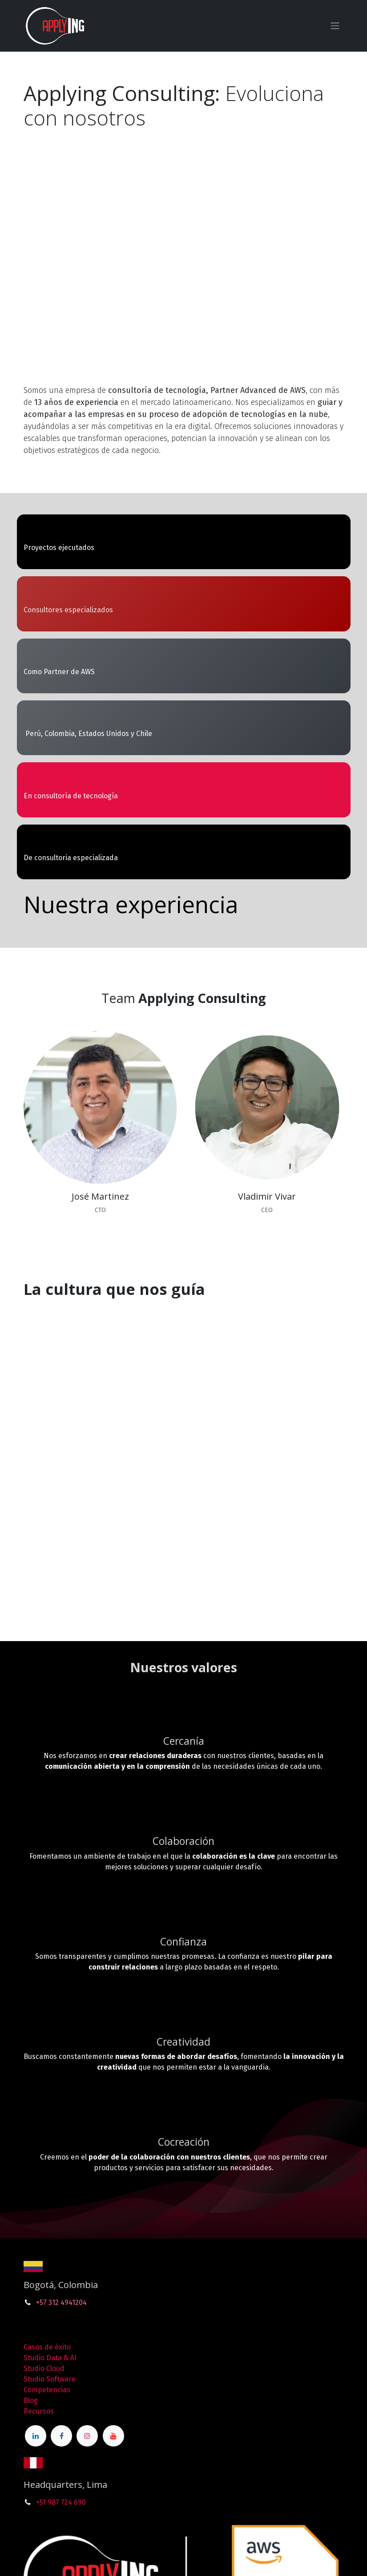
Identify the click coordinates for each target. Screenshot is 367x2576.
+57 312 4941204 (61, 2302)
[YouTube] (113, 2436)
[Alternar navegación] (335, 26)
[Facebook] (61, 2436)
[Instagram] (87, 2436)
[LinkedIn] (35, 2436)
